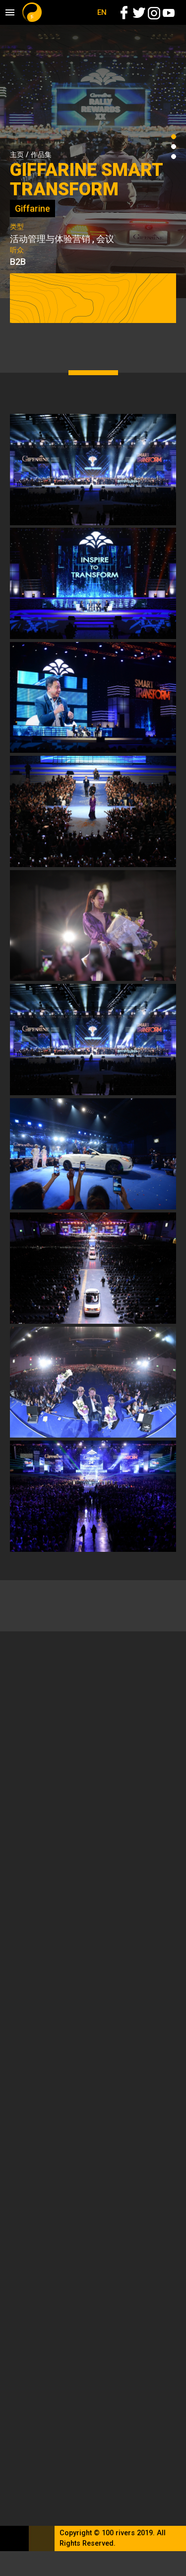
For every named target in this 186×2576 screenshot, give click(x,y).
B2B (18, 261)
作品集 (41, 155)
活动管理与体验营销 (50, 239)
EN (102, 12)
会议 (105, 239)
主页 (17, 155)
